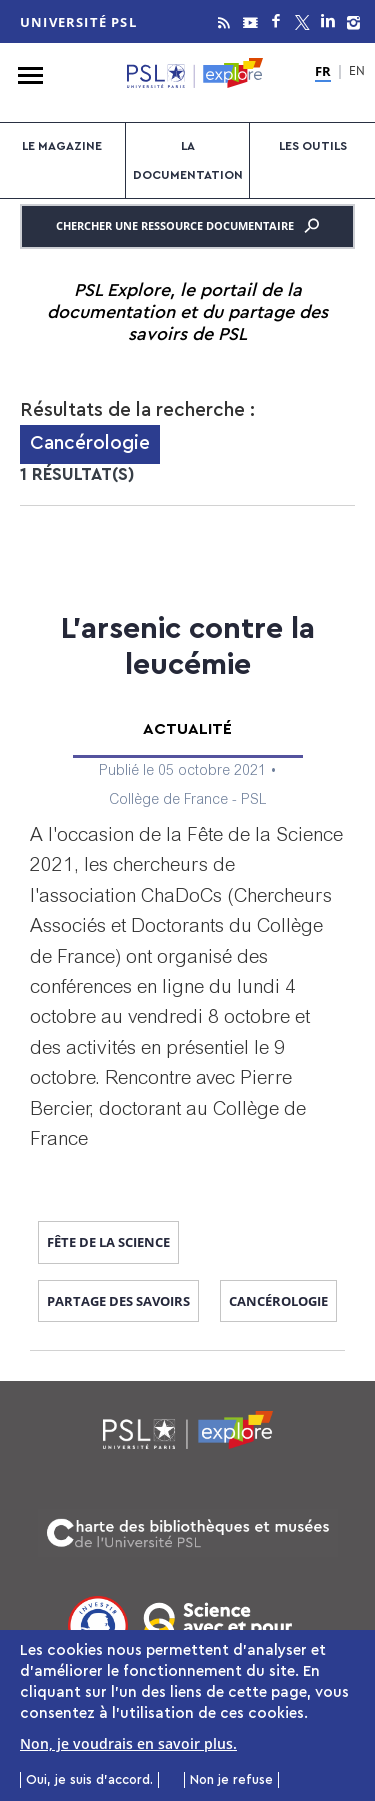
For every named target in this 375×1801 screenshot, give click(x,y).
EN (357, 72)
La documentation (188, 160)
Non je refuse (231, 1784)
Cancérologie (278, 1301)
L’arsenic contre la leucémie (188, 647)
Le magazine (62, 146)
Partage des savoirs (118, 1301)
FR (323, 72)
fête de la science (108, 1242)
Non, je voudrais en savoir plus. (128, 1747)
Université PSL (78, 22)
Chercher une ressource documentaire (187, 226)
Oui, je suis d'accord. (89, 1784)
